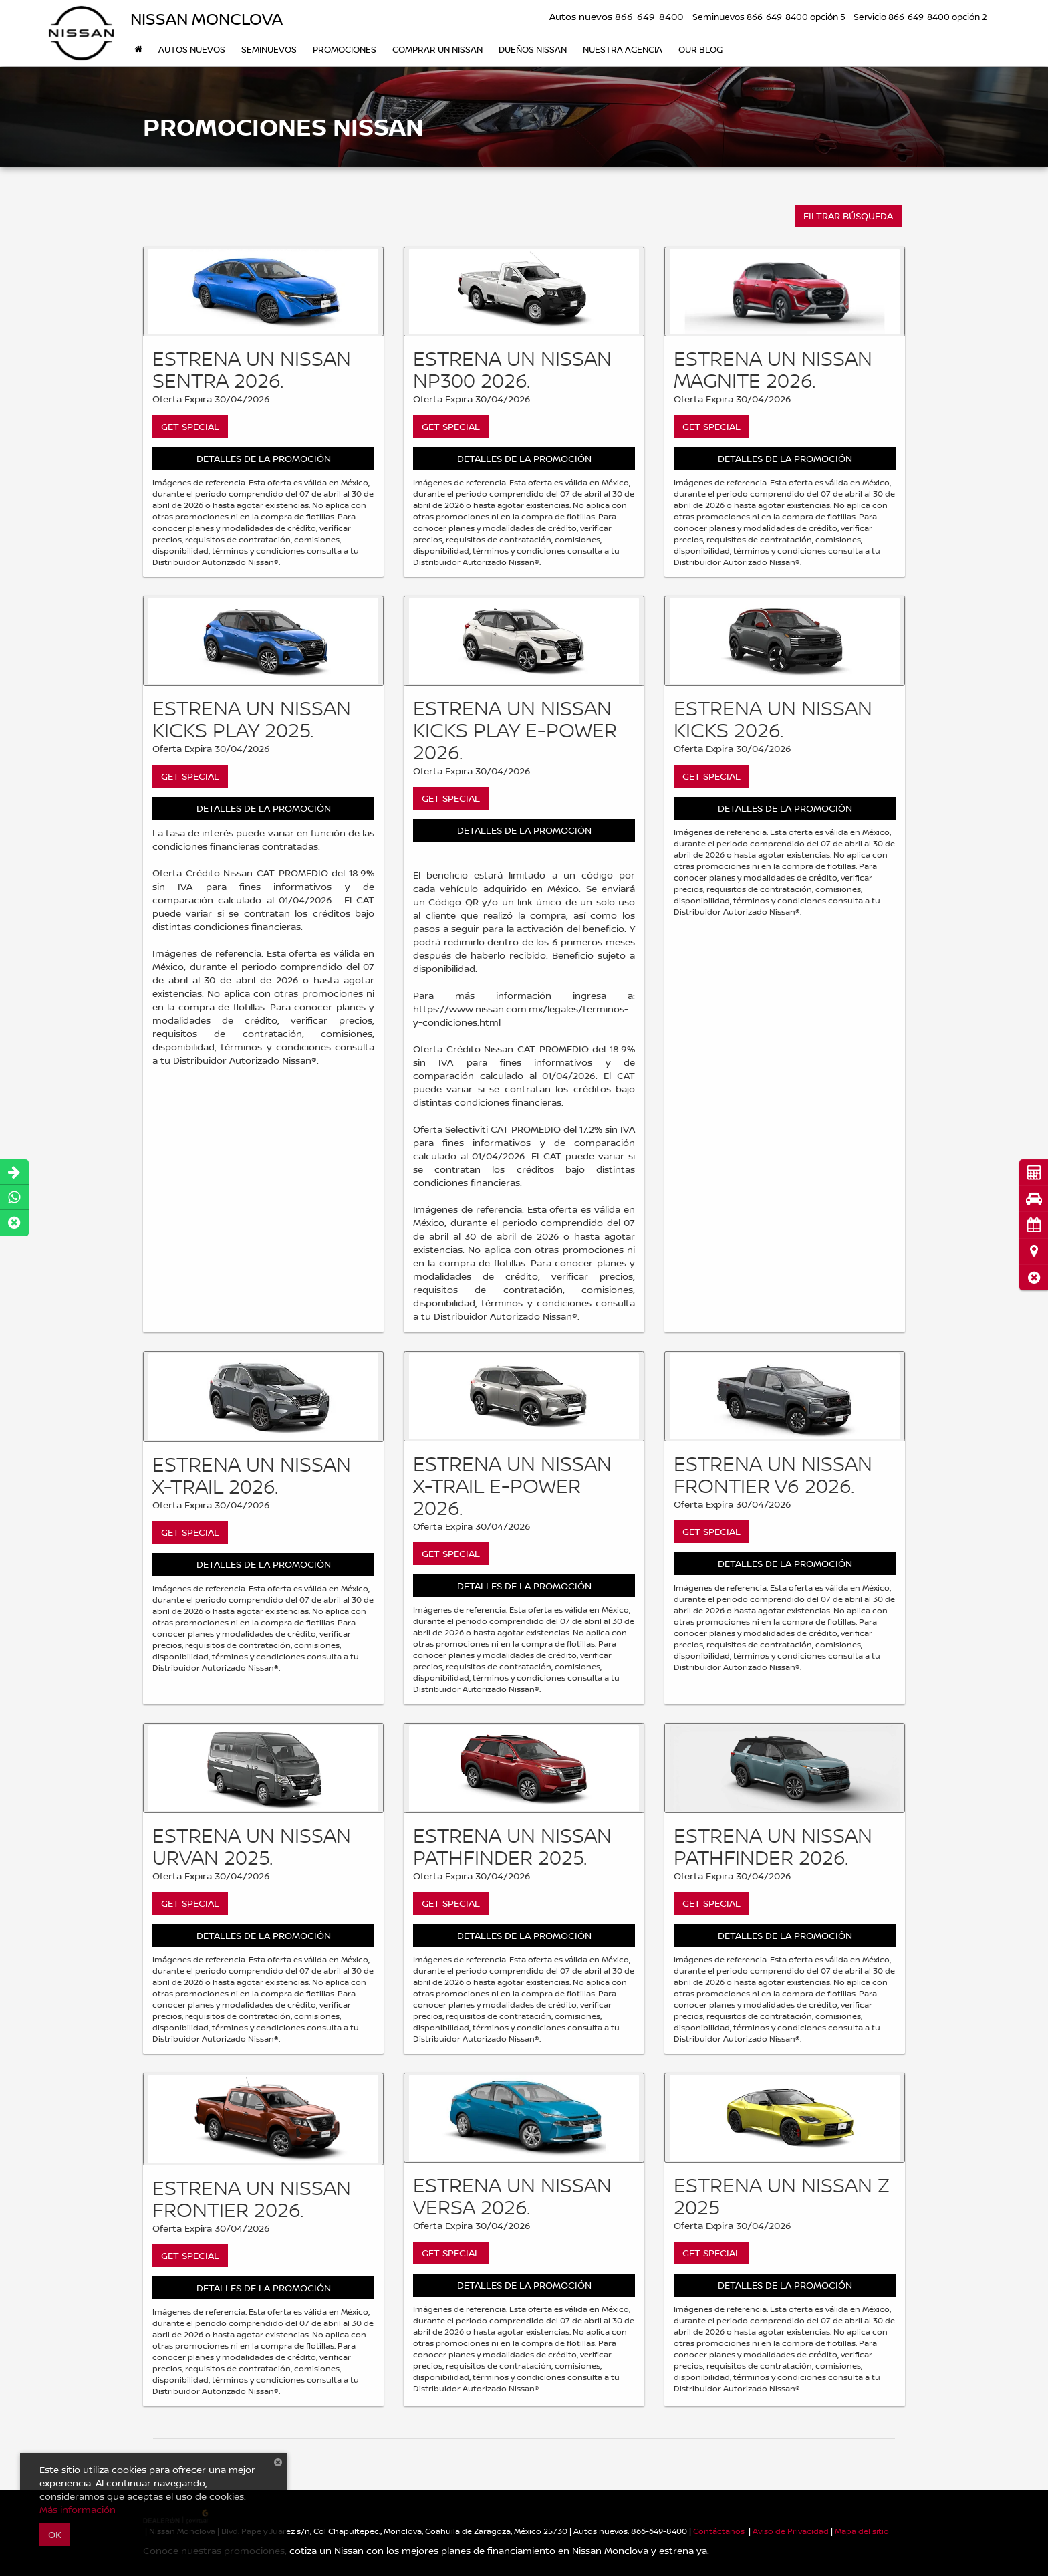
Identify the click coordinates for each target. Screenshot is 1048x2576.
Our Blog (700, 49)
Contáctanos (719, 2531)
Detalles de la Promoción (263, 458)
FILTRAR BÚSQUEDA (848, 215)
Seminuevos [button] (269, 49)
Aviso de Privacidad (791, 2531)
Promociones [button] (344, 49)
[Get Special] (263, 292)
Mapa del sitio (862, 2531)
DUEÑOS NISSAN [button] (533, 49)
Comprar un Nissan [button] (437, 49)
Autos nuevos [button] (191, 49)
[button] (1033, 1277)
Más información (77, 2509)
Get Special (190, 426)
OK (54, 2534)
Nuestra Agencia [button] (622, 49)
